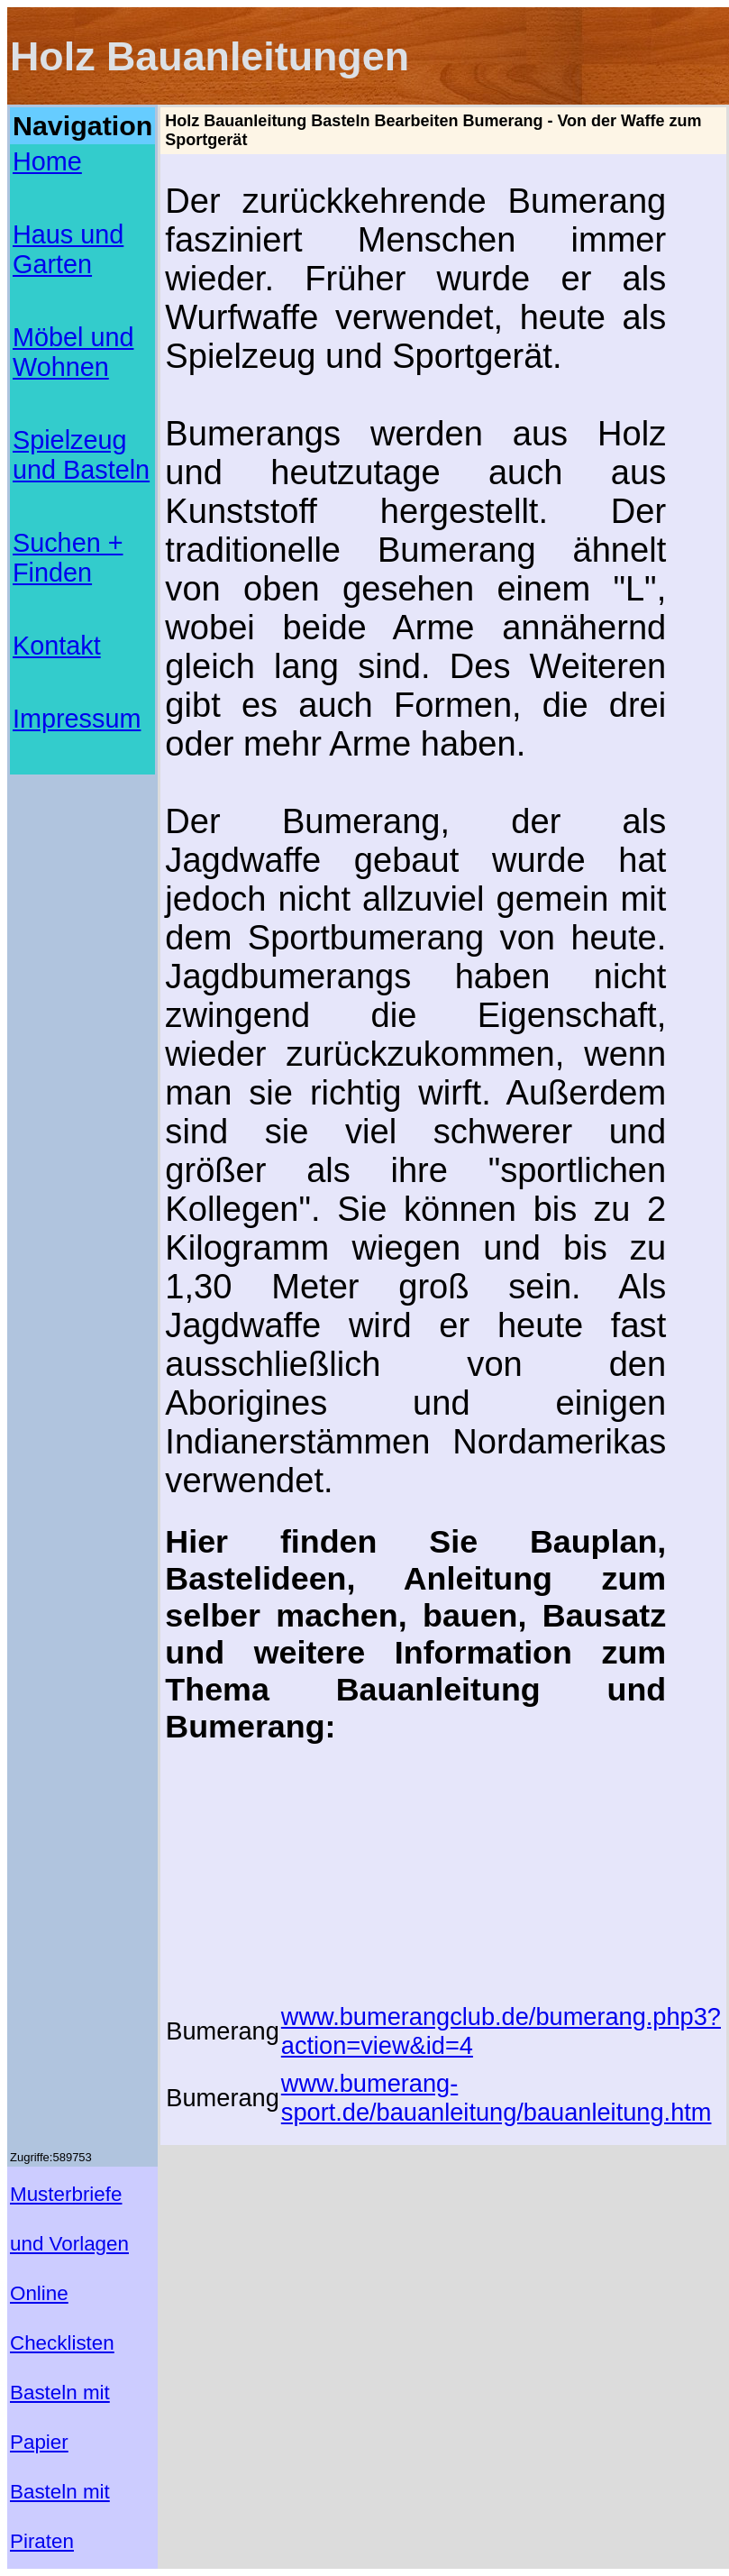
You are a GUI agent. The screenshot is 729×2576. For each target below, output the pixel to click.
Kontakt (57, 645)
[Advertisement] (82, 829)
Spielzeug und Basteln (81, 455)
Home (47, 161)
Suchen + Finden (68, 557)
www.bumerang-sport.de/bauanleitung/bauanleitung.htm (496, 2097)
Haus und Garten (68, 249)
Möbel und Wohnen (73, 352)
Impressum (77, 718)
